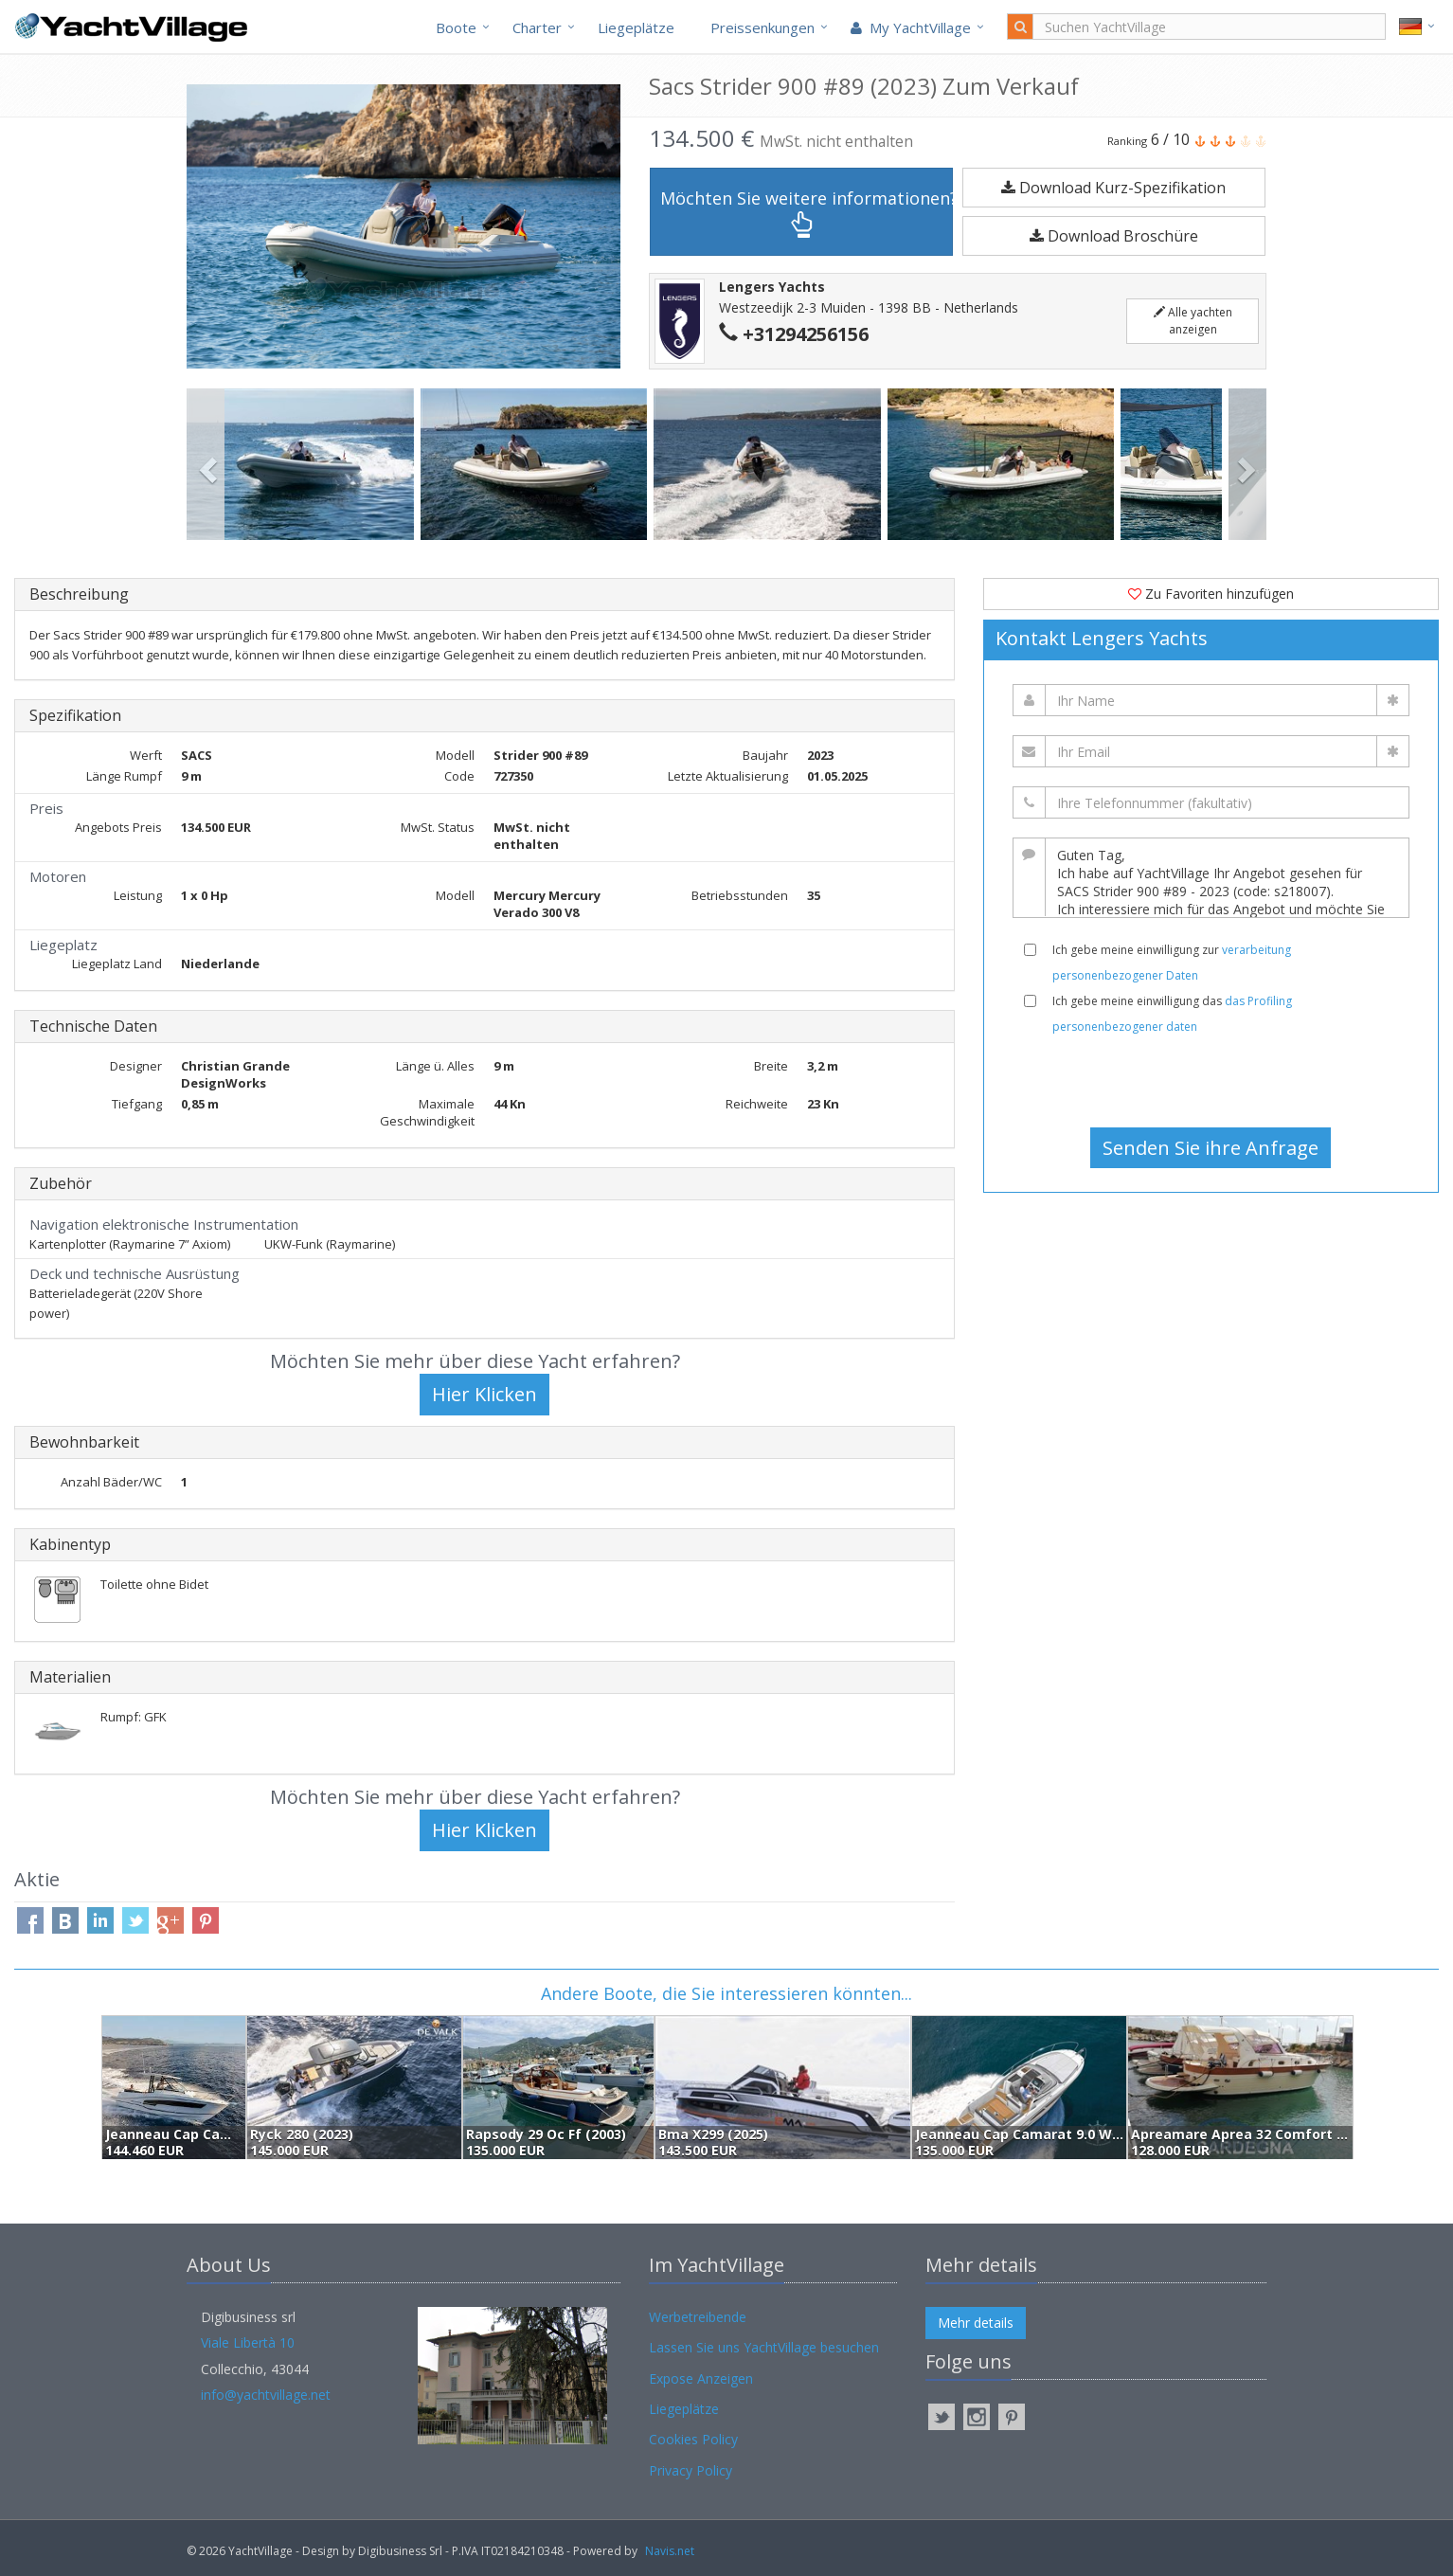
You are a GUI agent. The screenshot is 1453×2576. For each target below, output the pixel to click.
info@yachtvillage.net (266, 2395)
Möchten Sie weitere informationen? (806, 213)
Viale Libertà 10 (248, 2342)
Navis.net (669, 2551)
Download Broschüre (1114, 235)
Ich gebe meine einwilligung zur (1171, 962)
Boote (456, 27)
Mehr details (976, 2323)
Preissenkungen (762, 27)
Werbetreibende (697, 2317)
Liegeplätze (636, 27)
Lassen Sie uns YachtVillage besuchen (764, 2347)
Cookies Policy (693, 2439)
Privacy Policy (690, 2470)
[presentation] (1210, 1081)
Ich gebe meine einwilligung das (1172, 1014)
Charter (537, 27)
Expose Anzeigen (701, 2378)
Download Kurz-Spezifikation (1113, 187)
